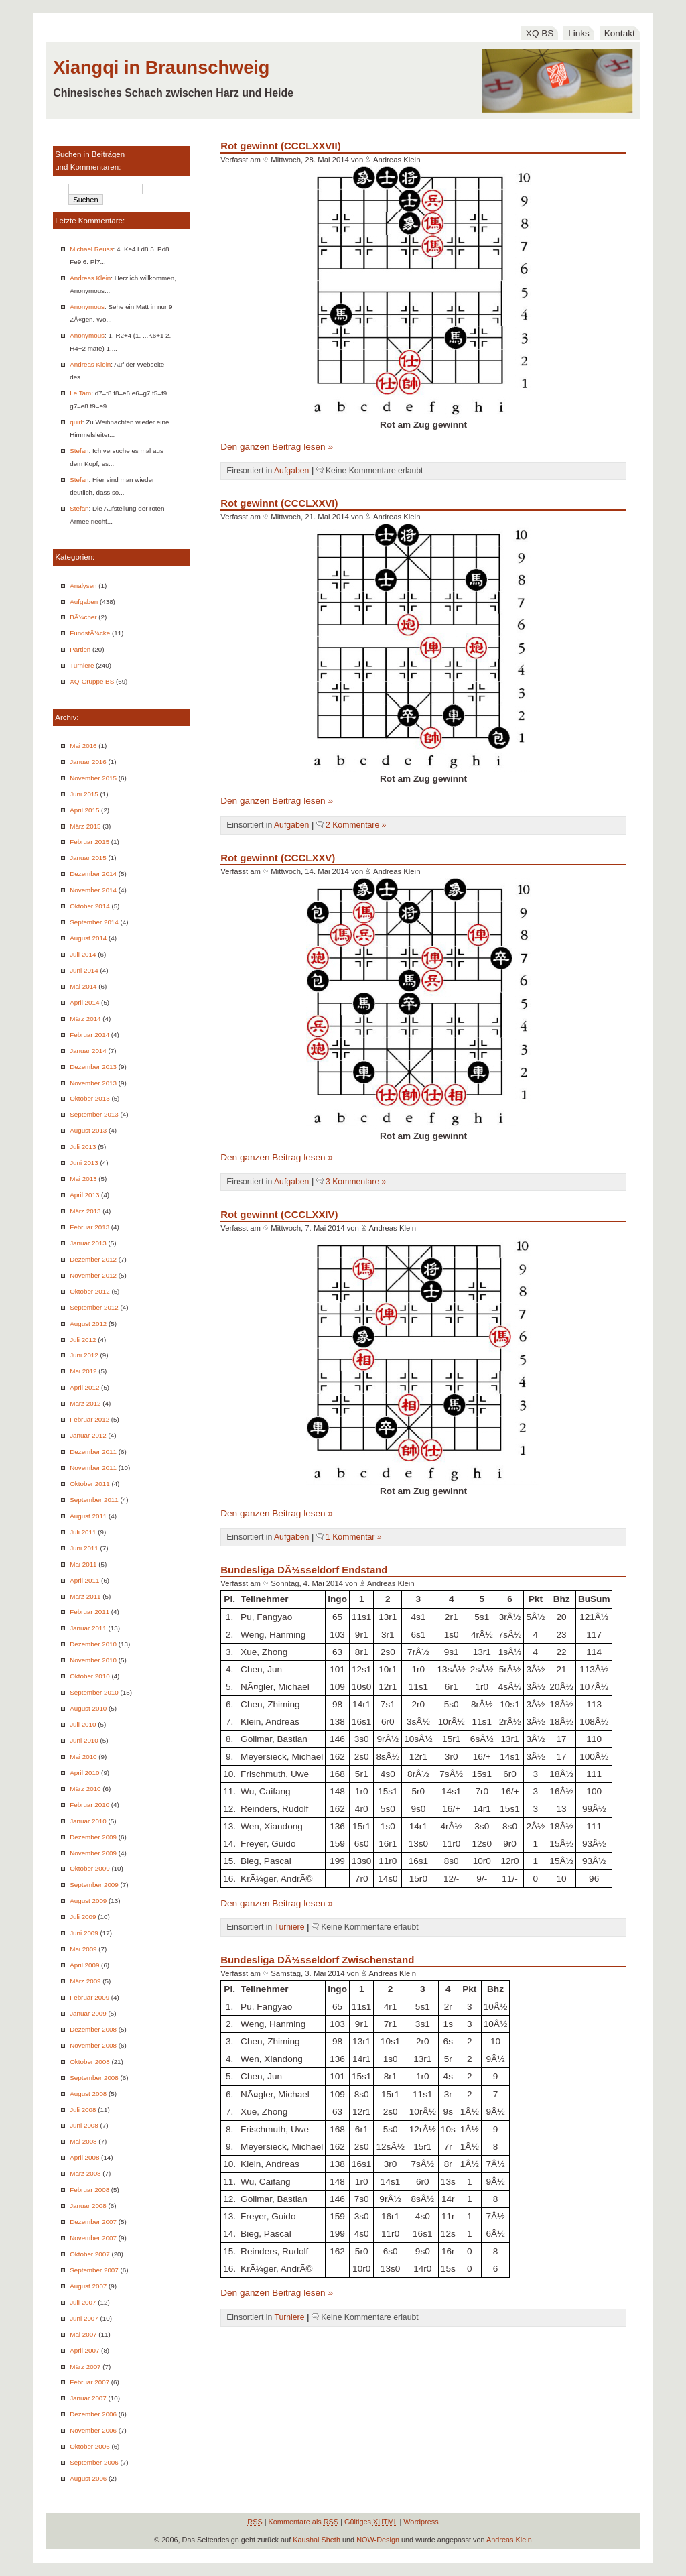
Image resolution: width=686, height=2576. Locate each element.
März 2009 (85, 1981)
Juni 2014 (84, 970)
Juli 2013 (83, 1146)
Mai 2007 (83, 2334)
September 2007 (94, 2270)
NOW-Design (377, 2540)
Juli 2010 (83, 1724)
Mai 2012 (83, 1371)
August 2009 (88, 1900)
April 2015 (84, 810)
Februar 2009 (89, 1997)
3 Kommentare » (356, 1181)
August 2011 (88, 1516)
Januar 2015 (88, 857)
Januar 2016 (88, 761)
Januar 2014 (88, 1050)
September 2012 (94, 1307)
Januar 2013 (88, 1243)
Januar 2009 (88, 2013)
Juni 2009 (84, 1933)
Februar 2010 (89, 1804)
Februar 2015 (89, 841)
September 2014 (94, 922)
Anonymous (87, 306)
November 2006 (93, 2430)
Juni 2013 (84, 1162)
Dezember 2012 (93, 1259)
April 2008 (84, 2157)
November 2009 (93, 1853)
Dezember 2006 (93, 2414)
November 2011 (93, 1467)
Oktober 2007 (89, 2254)
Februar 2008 (89, 2189)
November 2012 (93, 1275)
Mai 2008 (83, 2141)
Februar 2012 (89, 1419)
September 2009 (94, 1884)
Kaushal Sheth (316, 2540)
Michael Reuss (91, 249)
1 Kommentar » (354, 1537)
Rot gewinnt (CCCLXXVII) (280, 145)
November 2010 (93, 1660)
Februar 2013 (89, 1227)
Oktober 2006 (89, 2446)
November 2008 (93, 2045)
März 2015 (85, 826)
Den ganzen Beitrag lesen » (276, 447)
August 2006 (88, 2478)
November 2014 (93, 890)
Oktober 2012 (89, 1291)
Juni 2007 (84, 2318)
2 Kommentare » (356, 825)
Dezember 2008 (93, 2029)
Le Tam (80, 393)
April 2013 (84, 1195)
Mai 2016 (83, 745)
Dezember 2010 (93, 1644)
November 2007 (93, 2238)
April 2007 (84, 2350)
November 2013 (93, 1083)
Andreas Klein (90, 278)
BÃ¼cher (83, 617)
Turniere (82, 665)
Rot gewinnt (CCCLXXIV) (279, 1214)
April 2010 (84, 1772)
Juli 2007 (83, 2302)
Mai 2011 (83, 1564)
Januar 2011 (88, 1628)
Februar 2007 (89, 2382)
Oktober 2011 (89, 1483)
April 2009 (84, 1965)
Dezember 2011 (93, 1451)
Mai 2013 (83, 1178)
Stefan (79, 450)
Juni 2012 (84, 1355)
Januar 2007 (88, 2398)
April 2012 (84, 1387)
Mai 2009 (83, 1949)
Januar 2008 (88, 2205)
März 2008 (85, 2173)
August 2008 (88, 2093)
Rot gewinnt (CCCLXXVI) (279, 503)
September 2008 (94, 2077)
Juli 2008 (83, 2109)
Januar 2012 (88, 1435)
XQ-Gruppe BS (92, 681)
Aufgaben (84, 601)
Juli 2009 (83, 1916)
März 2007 (85, 2366)
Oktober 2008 (89, 2061)
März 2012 (85, 1403)
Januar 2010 (88, 1821)
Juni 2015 (84, 794)
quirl (76, 422)
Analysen (83, 585)
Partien (80, 649)
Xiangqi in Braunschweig (161, 67)
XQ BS (540, 33)
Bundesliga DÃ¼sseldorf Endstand (303, 1569)
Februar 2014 (89, 1034)
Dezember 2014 (93, 873)
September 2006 (94, 2462)
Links (579, 33)
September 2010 (94, 1692)
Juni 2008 (84, 2125)
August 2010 (88, 1708)
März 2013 (85, 1211)
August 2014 (88, 938)
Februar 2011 (89, 1611)
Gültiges (370, 2522)
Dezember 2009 (93, 1837)
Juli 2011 (83, 1532)
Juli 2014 (83, 954)
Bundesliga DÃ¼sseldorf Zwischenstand (317, 1959)
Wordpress (420, 2522)
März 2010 (85, 1788)
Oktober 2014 (89, 906)
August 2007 (88, 2286)
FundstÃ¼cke (90, 633)
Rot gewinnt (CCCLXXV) (277, 857)
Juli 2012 (83, 1339)
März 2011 (85, 1596)
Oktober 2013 (89, 1098)
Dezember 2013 (93, 1066)
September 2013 (94, 1114)
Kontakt (619, 33)
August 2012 (88, 1323)
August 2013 (88, 1130)
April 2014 (84, 1002)
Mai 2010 (83, 1756)
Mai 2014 (83, 986)
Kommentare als (304, 2522)
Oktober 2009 (89, 1868)
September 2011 (94, 1500)
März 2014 (85, 1018)
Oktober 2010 (89, 1676)
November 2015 (93, 778)
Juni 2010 (84, 1740)
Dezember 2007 (93, 2221)
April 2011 (84, 1580)
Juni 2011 (84, 1548)
